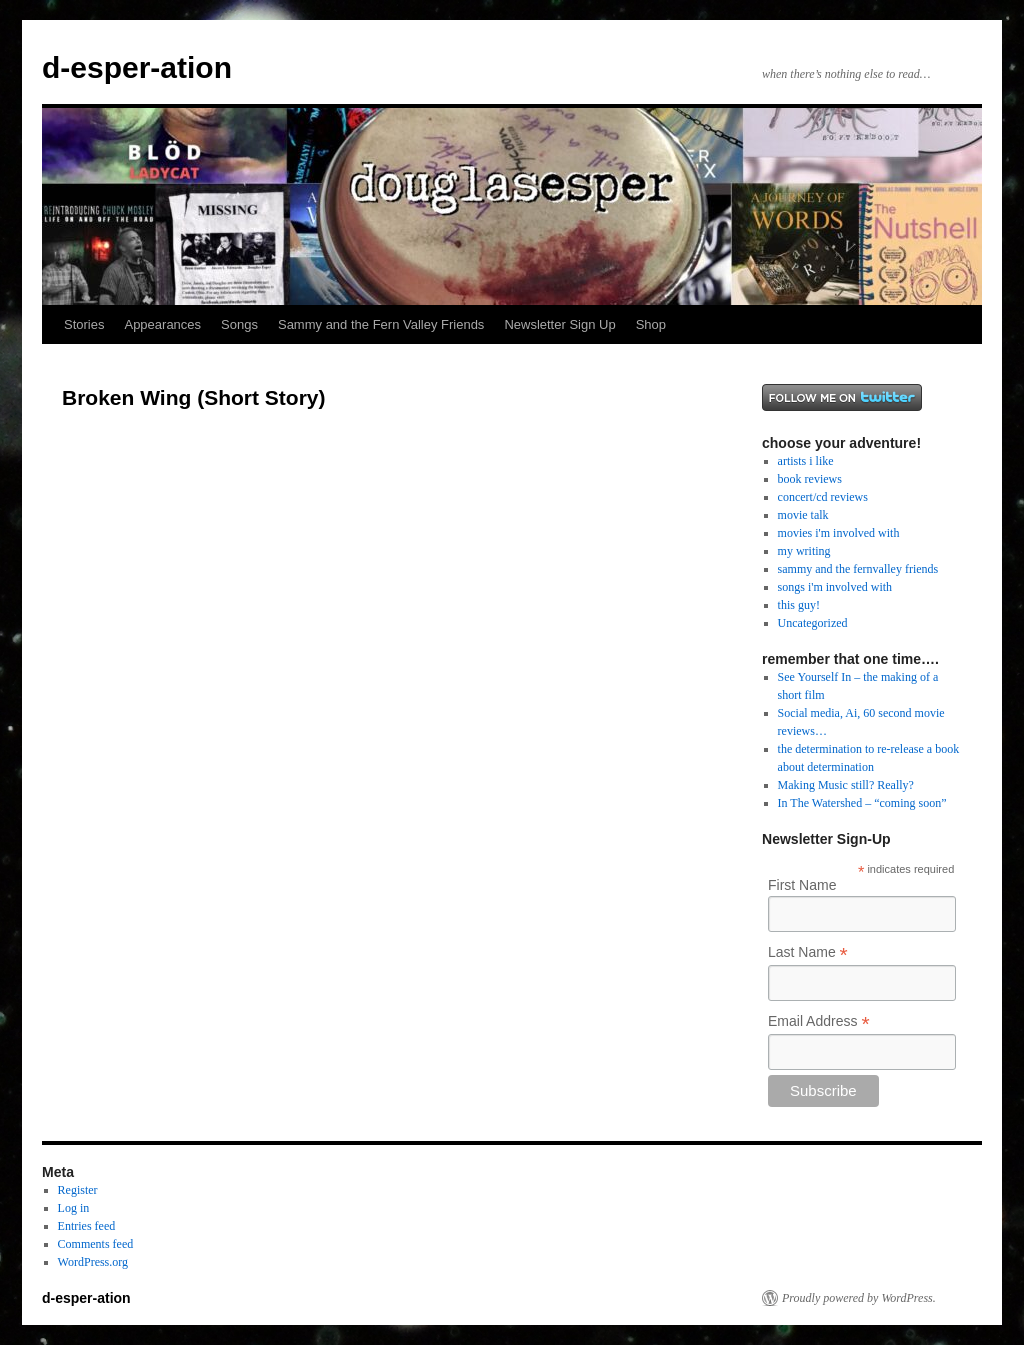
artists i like (806, 461)
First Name (802, 885)
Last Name (808, 952)
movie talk (803, 515)
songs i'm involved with (835, 587)
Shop (651, 324)
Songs (239, 324)
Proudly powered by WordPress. (859, 1298)
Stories (84, 324)
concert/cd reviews (823, 497)
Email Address (819, 1021)
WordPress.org (93, 1262)
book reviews (810, 479)
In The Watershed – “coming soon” (862, 803)
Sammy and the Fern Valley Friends (381, 324)
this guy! (799, 605)
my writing (804, 551)
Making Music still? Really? (846, 785)
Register (78, 1190)
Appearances (162, 324)
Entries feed (87, 1226)
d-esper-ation (137, 67)
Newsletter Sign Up (559, 324)
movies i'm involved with (839, 533)
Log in (74, 1208)
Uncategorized (813, 623)
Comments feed (96, 1244)
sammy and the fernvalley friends (858, 569)
